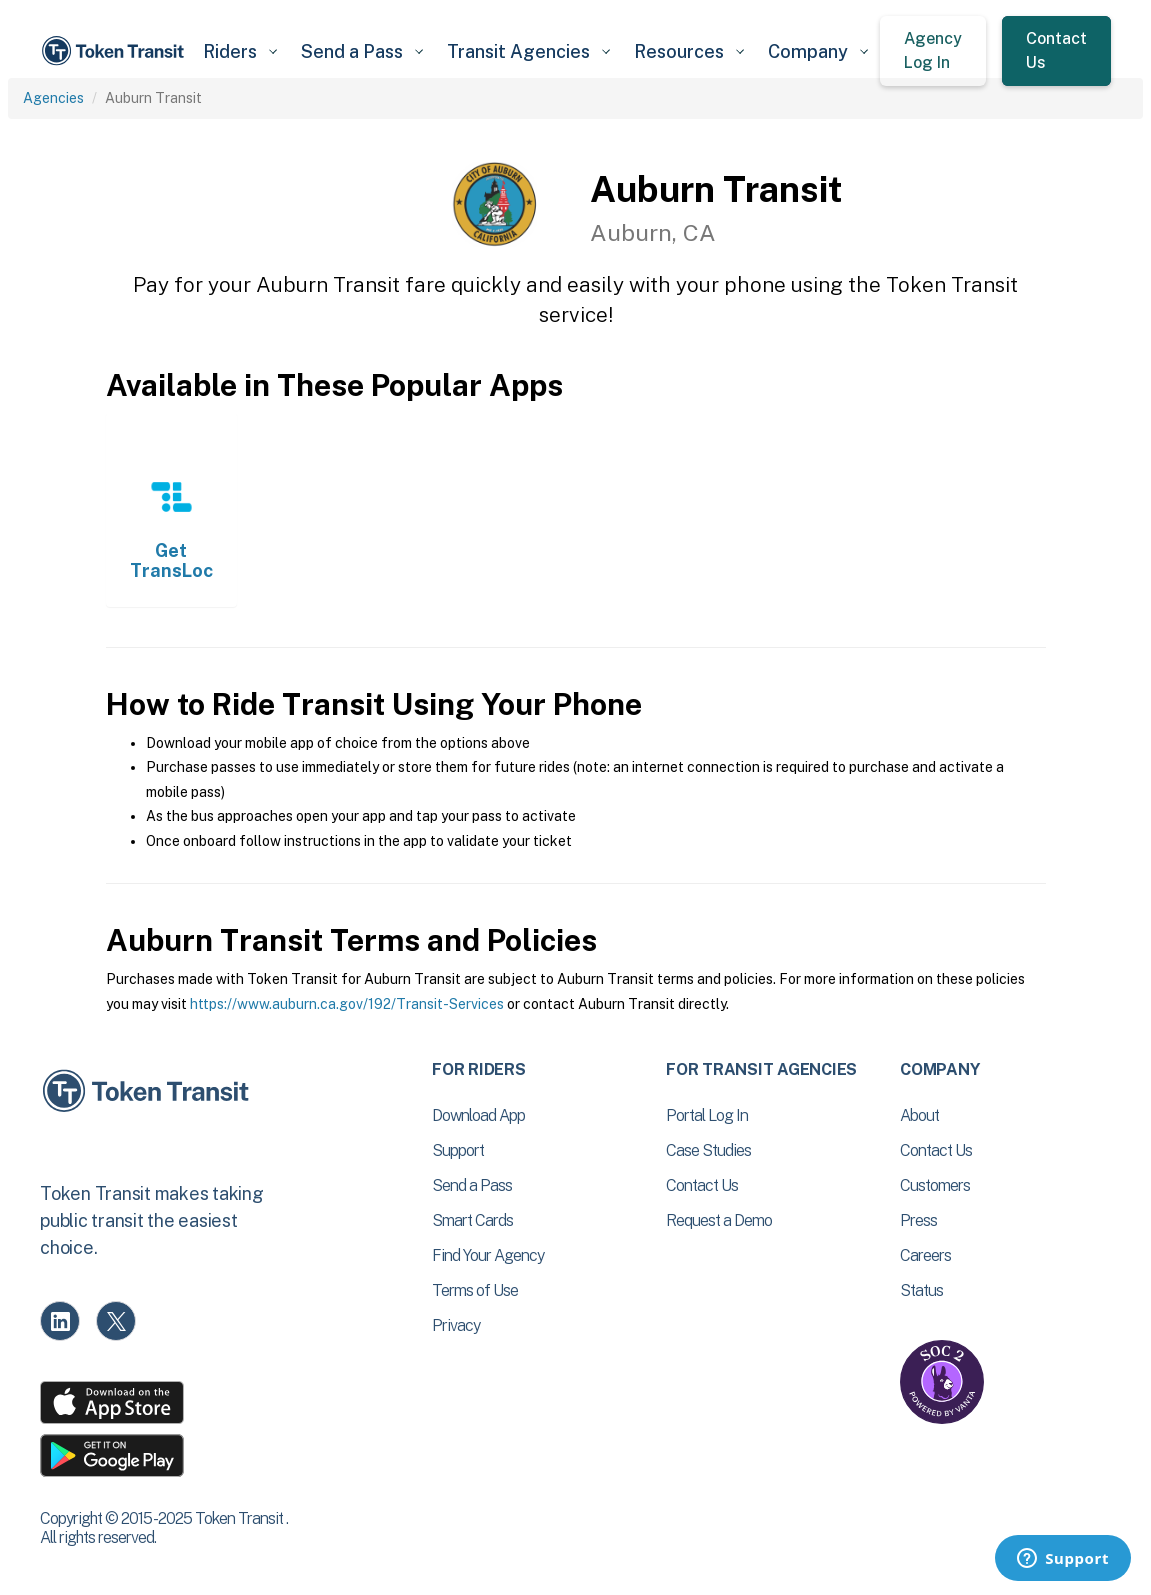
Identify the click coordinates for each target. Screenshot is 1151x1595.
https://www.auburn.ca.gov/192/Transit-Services (347, 1004)
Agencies (53, 98)
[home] (115, 51)
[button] (240, 51)
